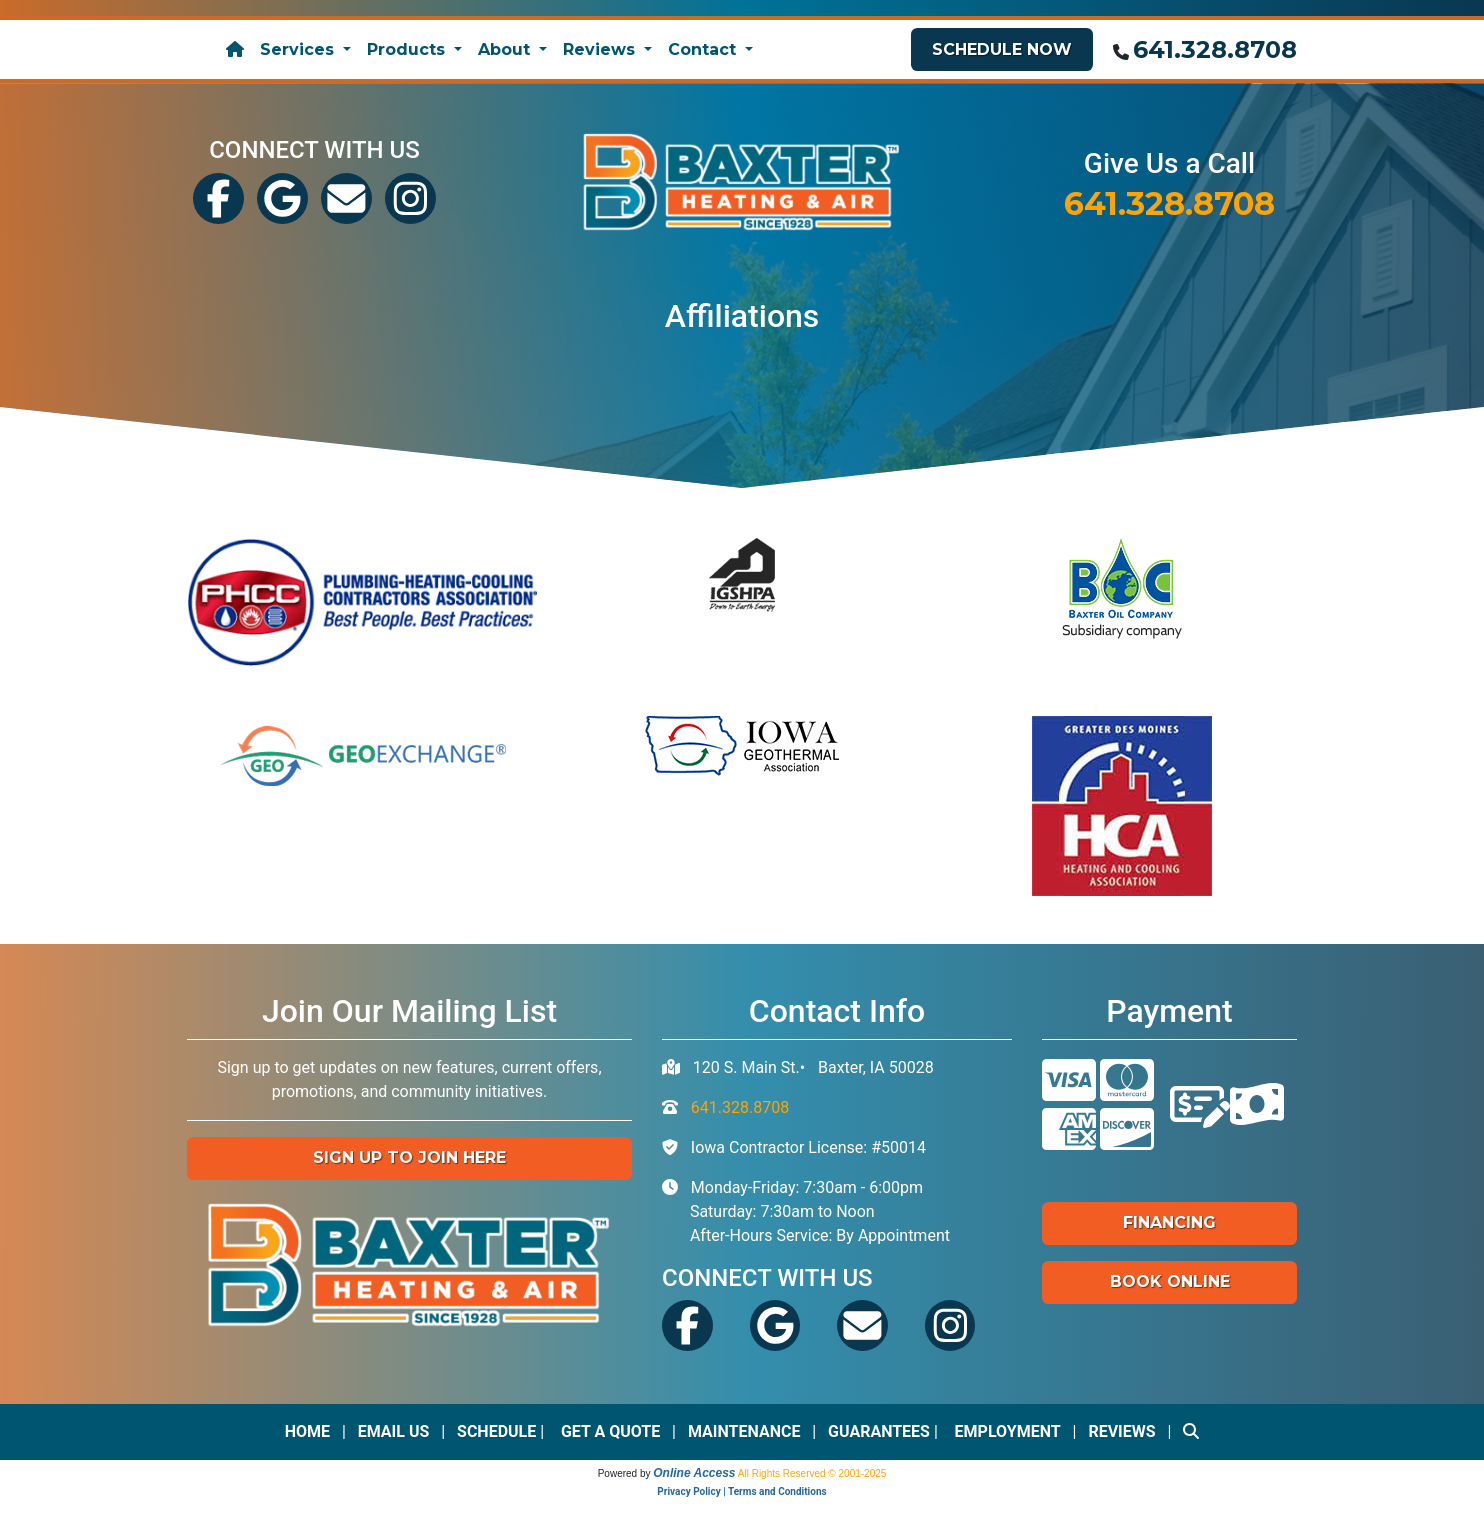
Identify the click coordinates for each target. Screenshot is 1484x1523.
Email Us (394, 1431)
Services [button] (299, 49)
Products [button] (408, 49)
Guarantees (879, 1431)
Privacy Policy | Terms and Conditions (741, 1491)
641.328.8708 (1215, 49)
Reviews (1121, 1431)
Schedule (496, 1431)
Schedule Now (1002, 49)
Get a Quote (610, 1431)
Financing (1169, 1222)
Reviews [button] (601, 49)
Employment (1008, 1431)
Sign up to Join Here (409, 1157)
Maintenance (744, 1431)
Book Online (1170, 1281)
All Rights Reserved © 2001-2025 (812, 1473)
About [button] (506, 49)
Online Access (694, 1473)
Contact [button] (704, 49)
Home (307, 1431)
